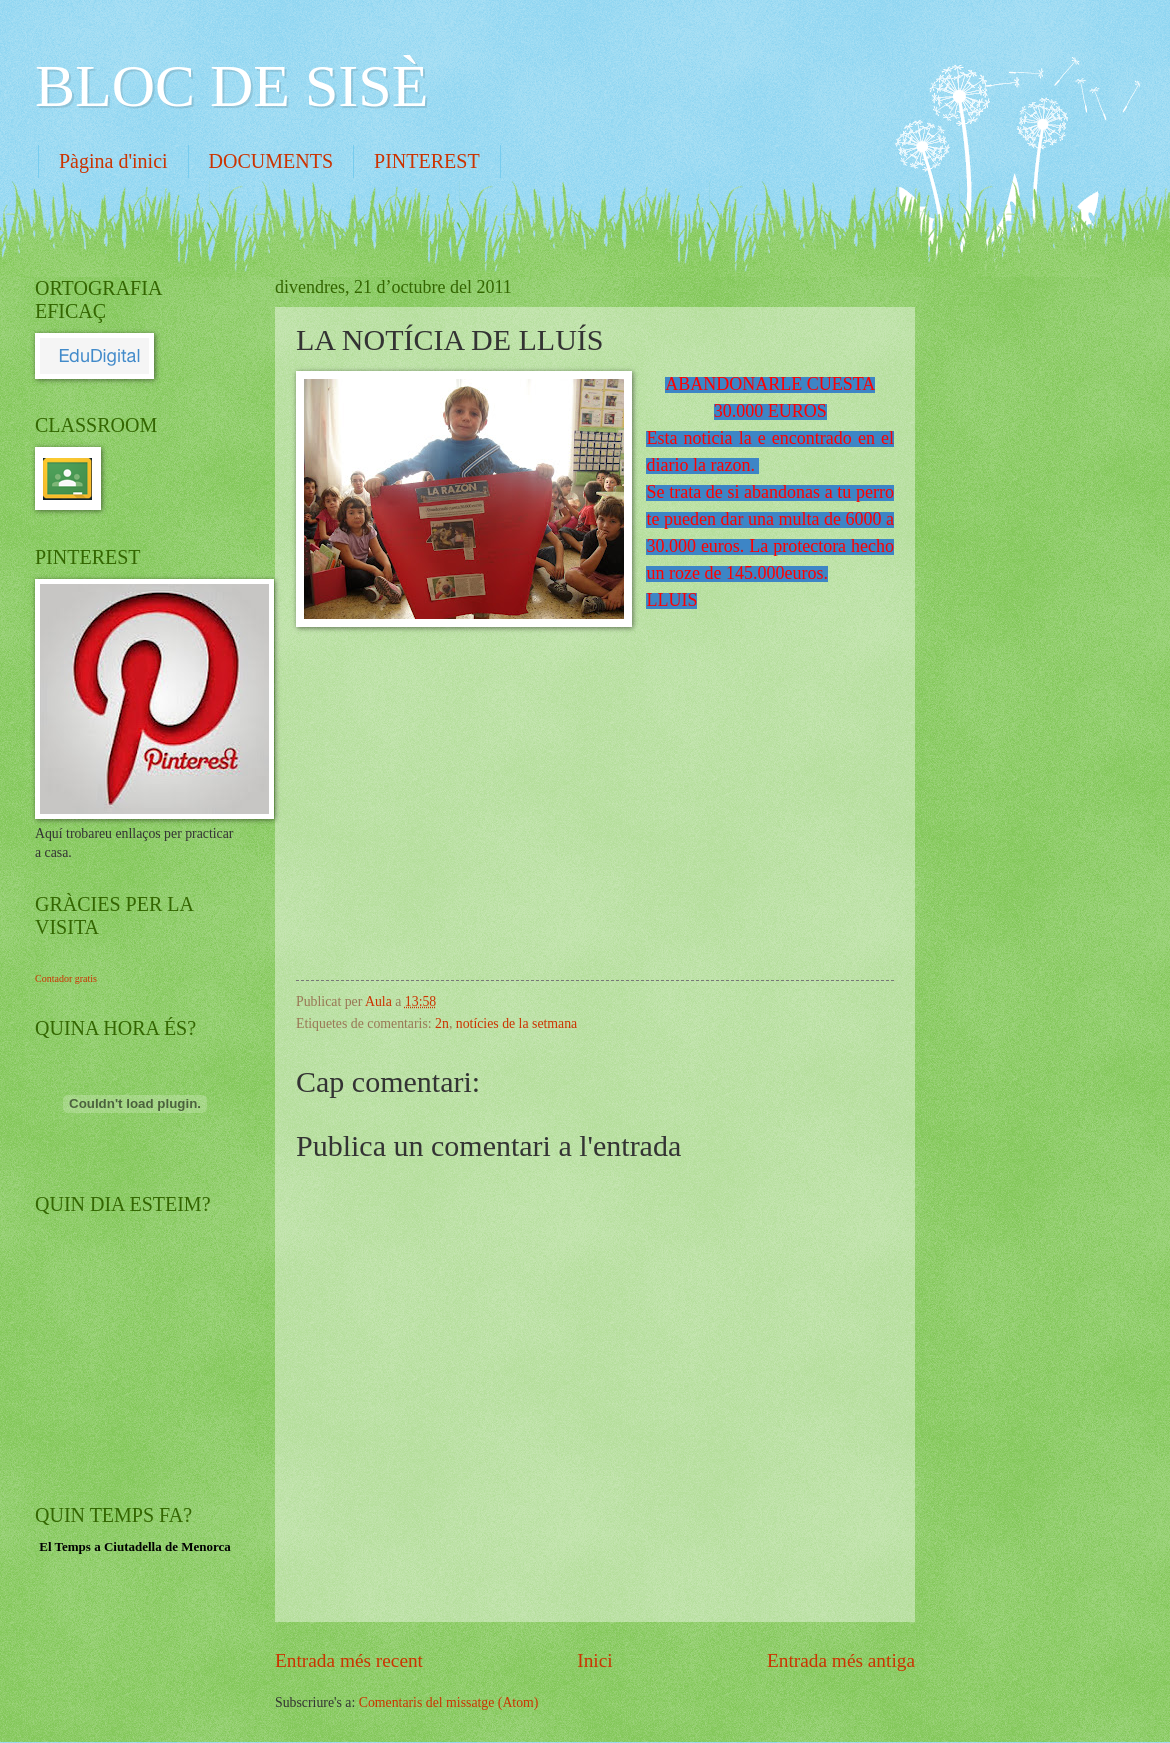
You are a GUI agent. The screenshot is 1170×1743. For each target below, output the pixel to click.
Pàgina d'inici (113, 161)
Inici (594, 1660)
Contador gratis (66, 978)
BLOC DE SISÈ (231, 86)
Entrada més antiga (841, 1660)
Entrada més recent (349, 1660)
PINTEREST (427, 161)
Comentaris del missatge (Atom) (449, 1702)
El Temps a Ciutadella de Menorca (135, 1546)
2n (442, 1023)
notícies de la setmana (516, 1023)
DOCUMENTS (271, 161)
